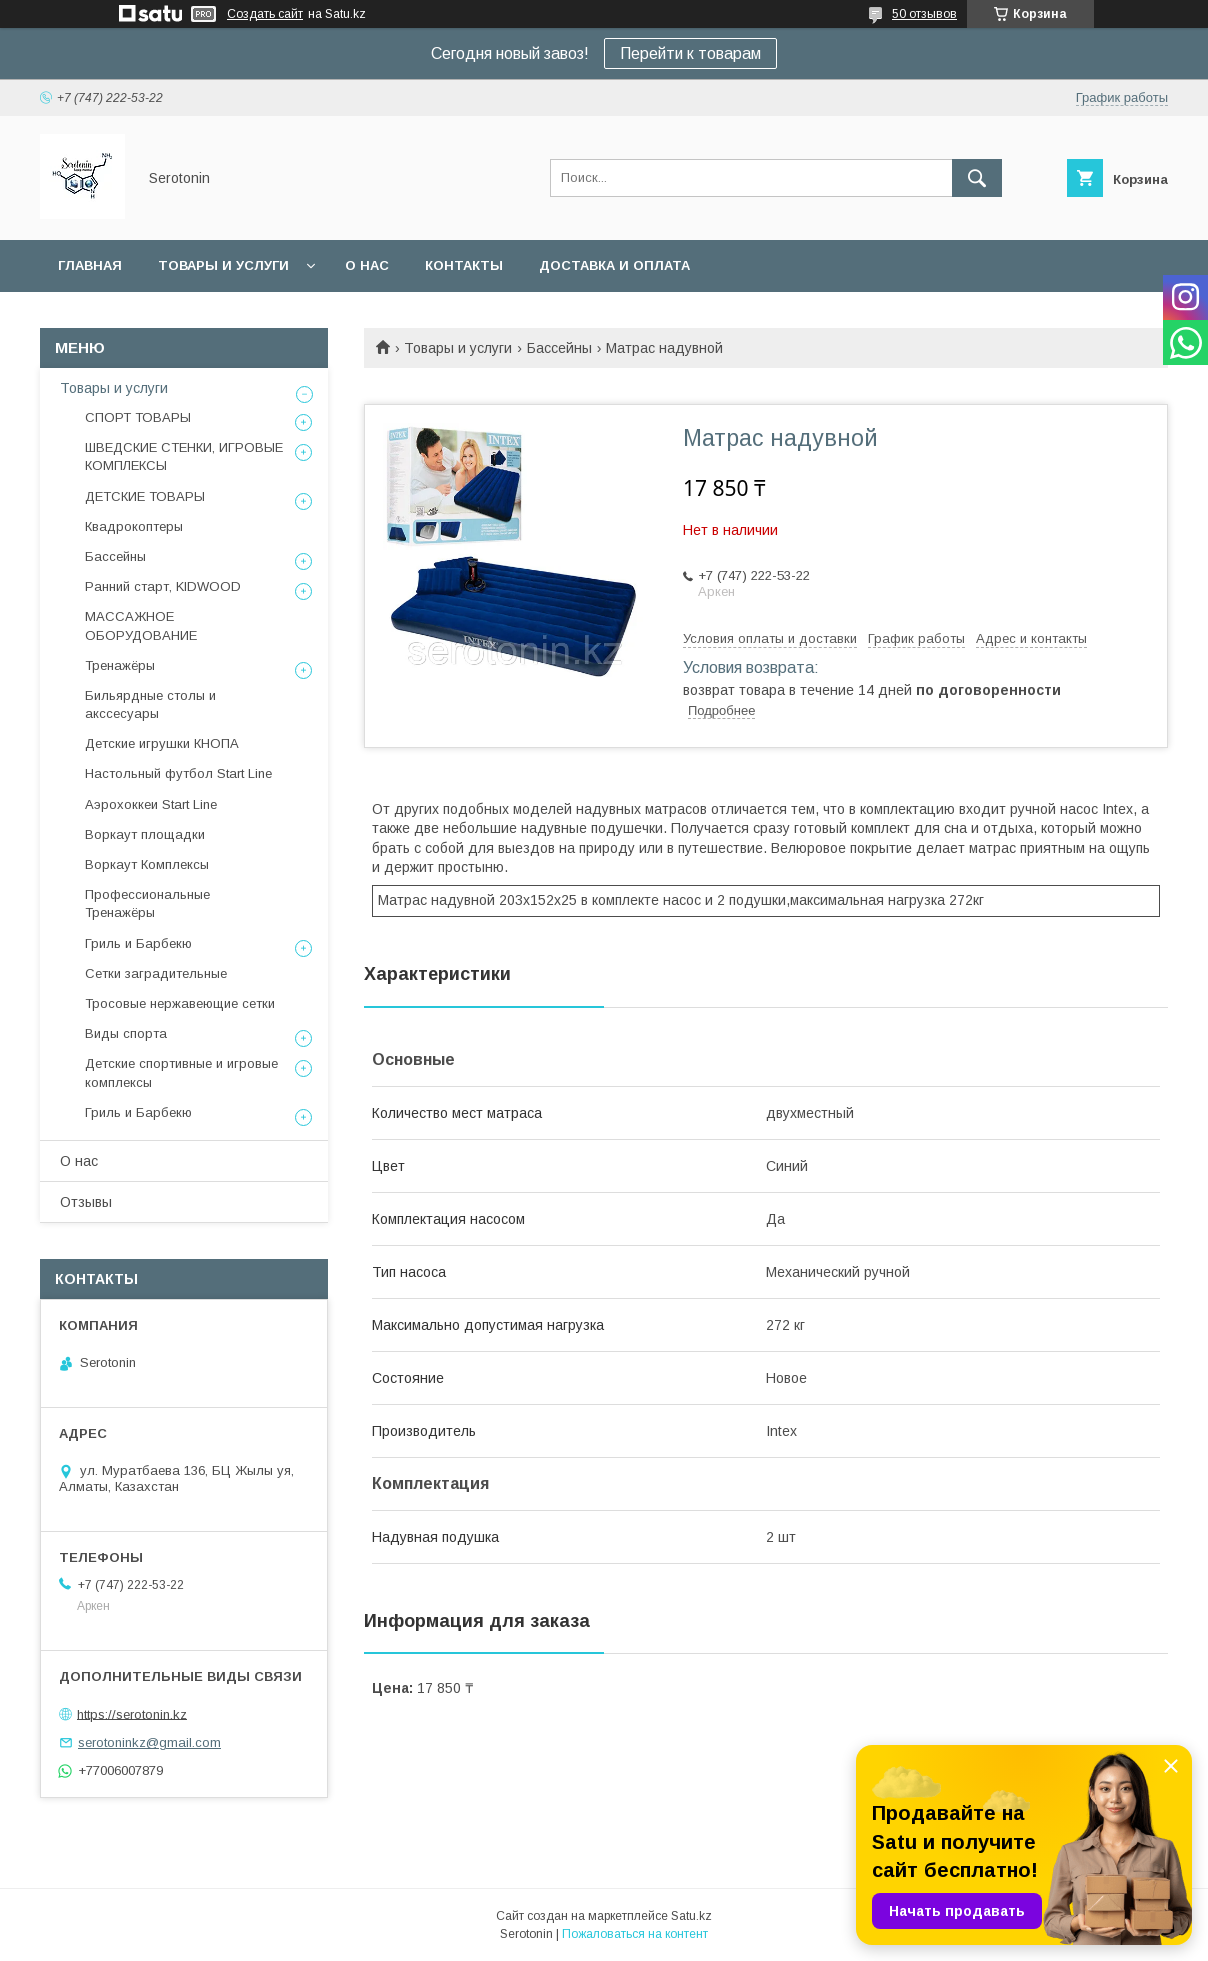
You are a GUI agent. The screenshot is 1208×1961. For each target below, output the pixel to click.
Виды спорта (126, 1033)
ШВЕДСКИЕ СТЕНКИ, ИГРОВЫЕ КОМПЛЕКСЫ (184, 456)
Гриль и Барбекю (138, 943)
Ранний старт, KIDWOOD (163, 586)
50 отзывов (924, 14)
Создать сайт (265, 14)
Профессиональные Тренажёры (147, 903)
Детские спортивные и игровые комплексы (181, 1072)
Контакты (464, 265)
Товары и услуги (223, 265)
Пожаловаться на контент (635, 1934)
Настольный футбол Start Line (178, 773)
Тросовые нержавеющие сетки (180, 1003)
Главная (90, 265)
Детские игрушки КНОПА (162, 743)
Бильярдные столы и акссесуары (150, 704)
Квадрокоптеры (134, 526)
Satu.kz (691, 1916)
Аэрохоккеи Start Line (151, 804)
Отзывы (86, 1202)
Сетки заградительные (156, 973)
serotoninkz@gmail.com (149, 1742)
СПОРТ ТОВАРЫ (138, 417)
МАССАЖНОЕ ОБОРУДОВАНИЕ (141, 625)
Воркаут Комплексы (147, 864)
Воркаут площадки (145, 834)
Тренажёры (120, 665)
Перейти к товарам (690, 53)
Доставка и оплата (614, 265)
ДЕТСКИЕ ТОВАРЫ (145, 496)
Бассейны (559, 348)
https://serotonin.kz (132, 1713)
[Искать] (977, 178)
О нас (367, 265)
